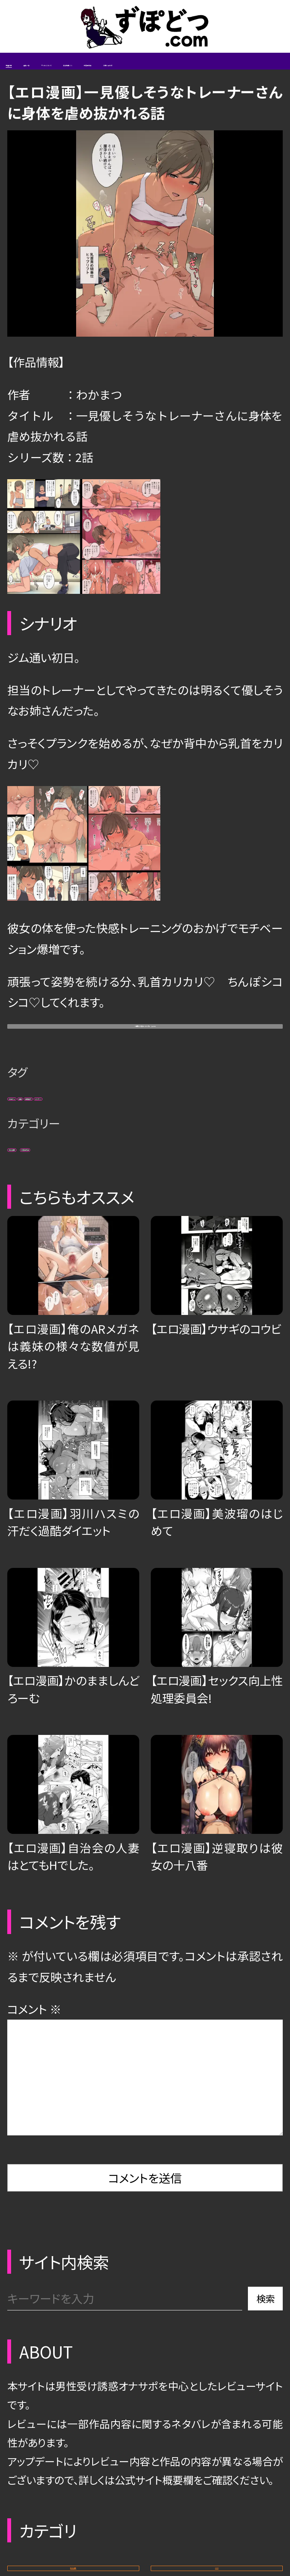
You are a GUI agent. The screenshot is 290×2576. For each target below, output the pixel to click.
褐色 (95, 1157)
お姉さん (38, 1157)
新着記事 (29, 73)
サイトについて (157, 73)
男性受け (153, 1157)
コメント (34, 2093)
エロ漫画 (39, 1221)
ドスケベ (221, 1157)
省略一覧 (86, 73)
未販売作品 (116, 1221)
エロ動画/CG (237, 73)
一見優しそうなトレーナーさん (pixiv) (145, 1070)
